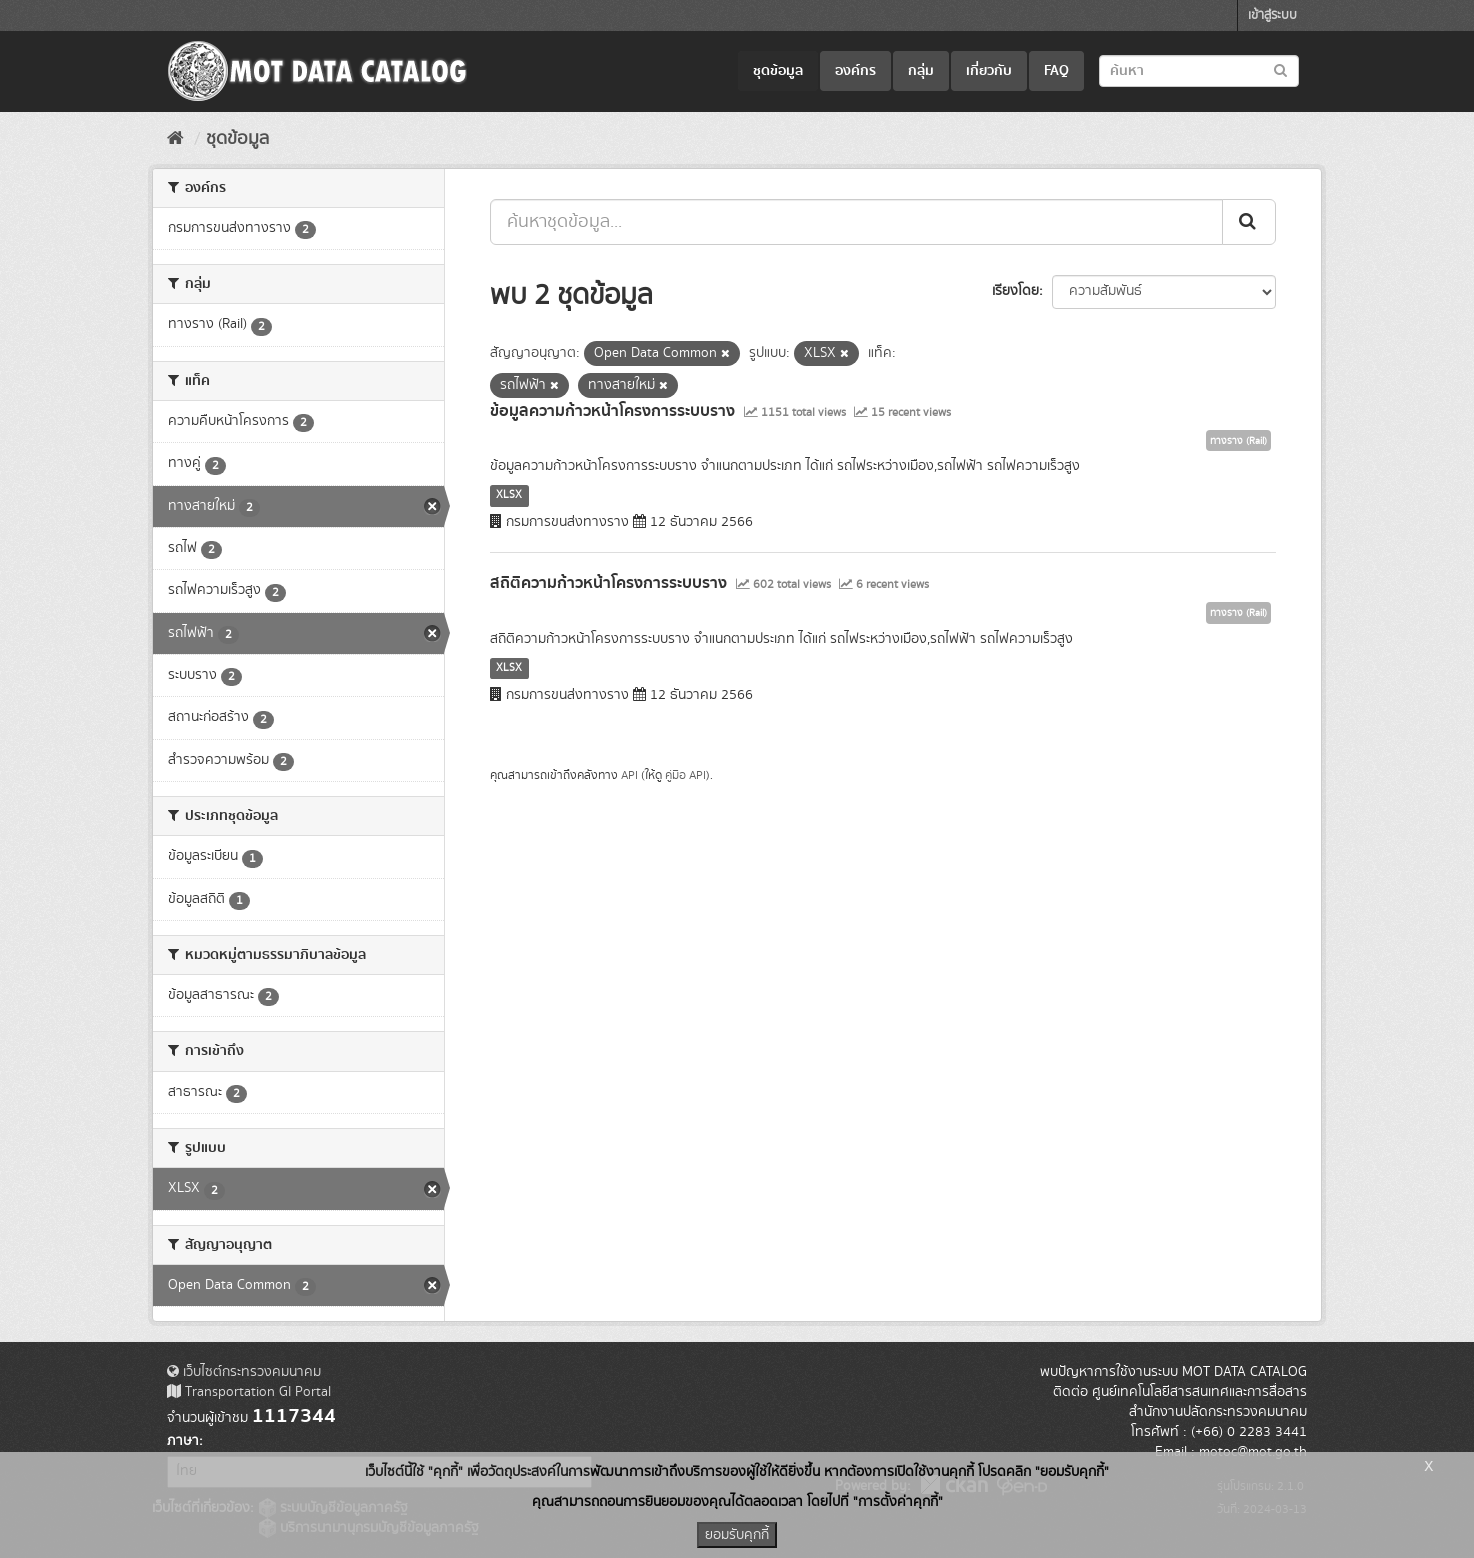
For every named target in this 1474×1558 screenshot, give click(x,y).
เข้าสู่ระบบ (1272, 15)
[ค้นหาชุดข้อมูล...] (856, 222)
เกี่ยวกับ (989, 71)
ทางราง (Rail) (1238, 441)
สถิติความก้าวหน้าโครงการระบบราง (608, 583)
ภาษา (183, 1441)
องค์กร (855, 71)
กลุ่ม (921, 71)
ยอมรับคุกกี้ (737, 1535)
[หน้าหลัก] (175, 139)
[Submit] (1249, 222)
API (629, 775)
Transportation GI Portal (249, 1392)
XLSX (509, 495)
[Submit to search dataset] (1280, 69)
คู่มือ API (685, 775)
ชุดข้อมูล (778, 71)
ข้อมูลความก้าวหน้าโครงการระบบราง (612, 411)
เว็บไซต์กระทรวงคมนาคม (244, 1372)
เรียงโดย (1015, 291)
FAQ (1056, 71)
